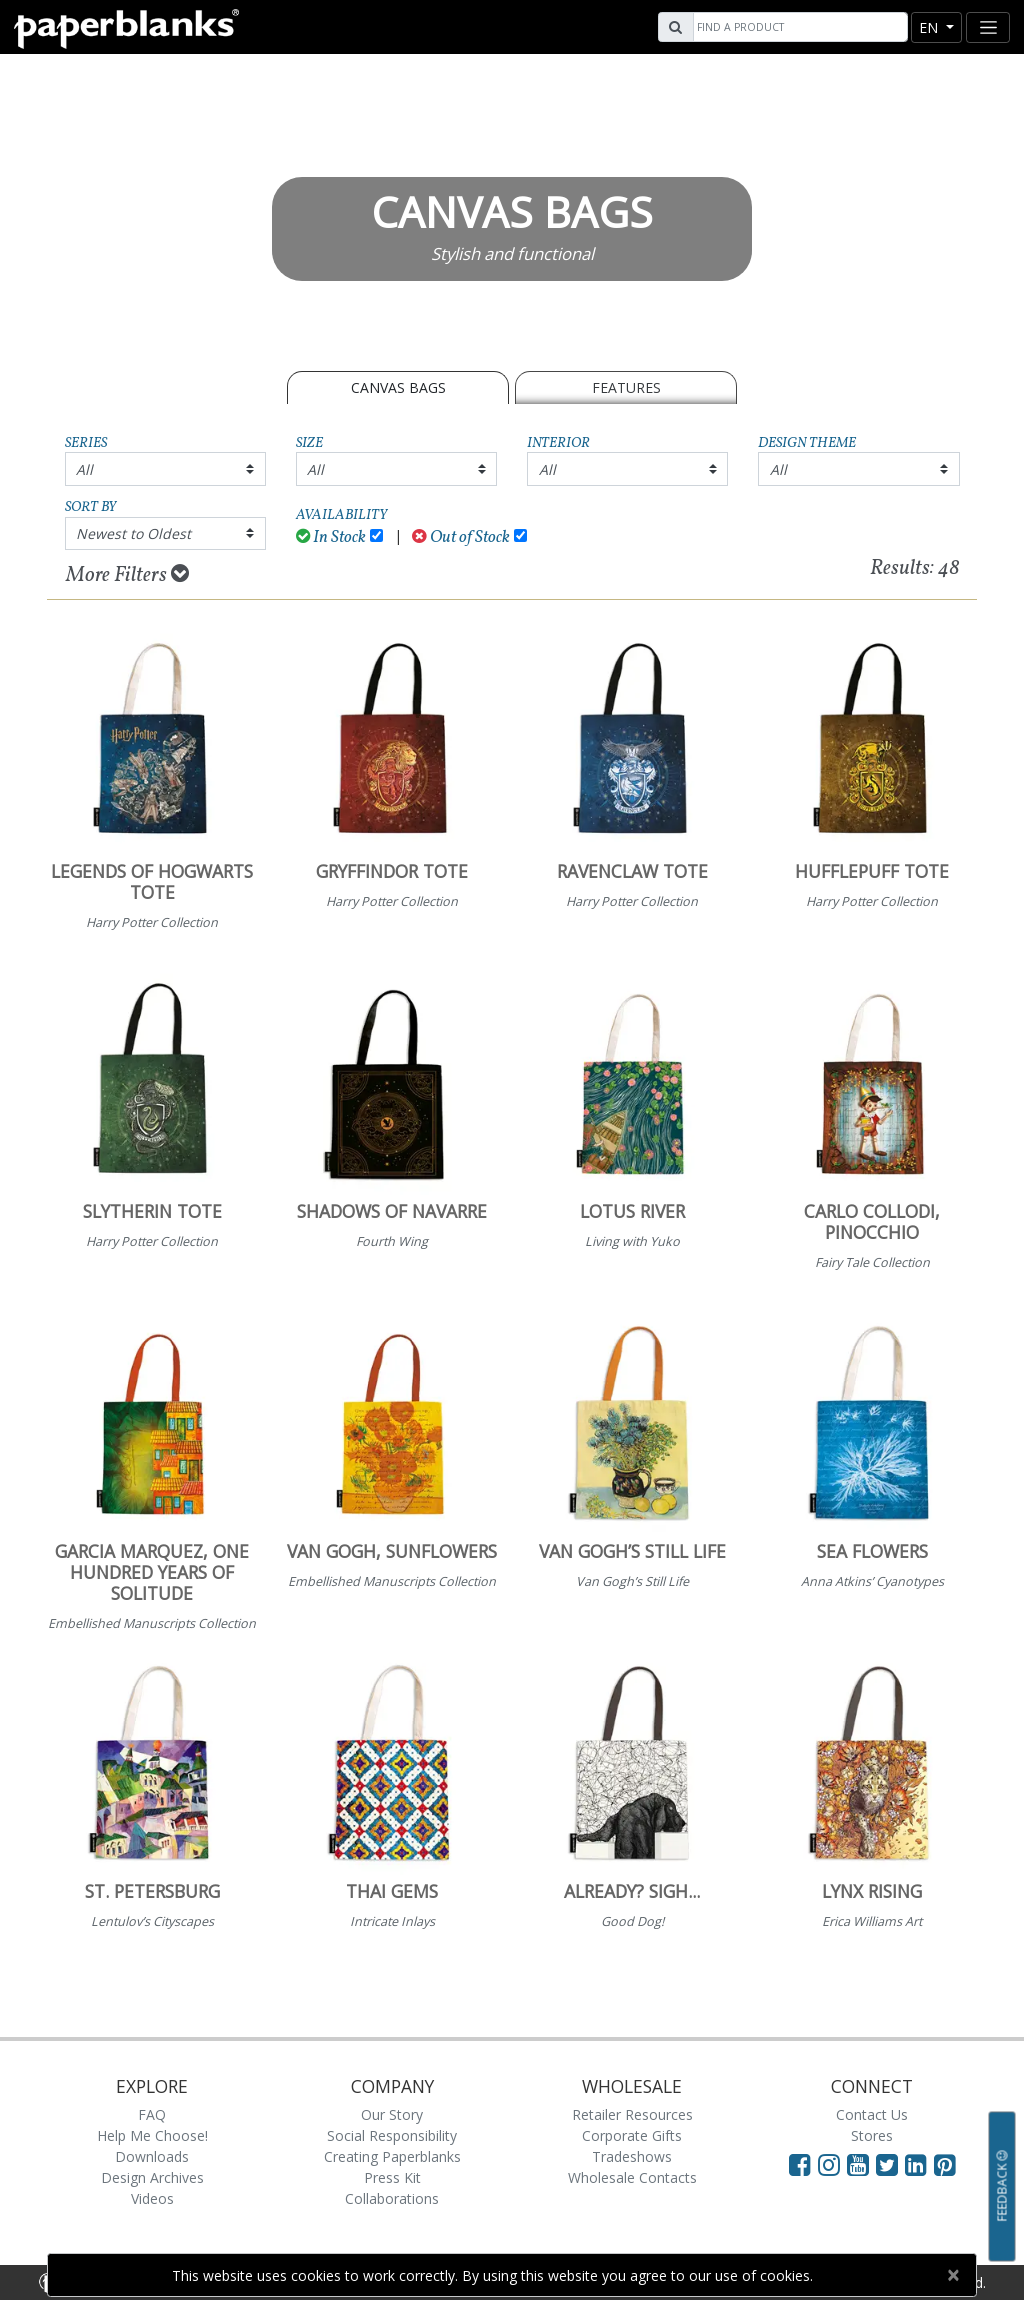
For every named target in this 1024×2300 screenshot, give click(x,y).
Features (626, 387)
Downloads (152, 2156)
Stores (872, 2135)
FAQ (152, 2114)
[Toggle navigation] (988, 27)
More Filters (127, 575)
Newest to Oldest (133, 533)
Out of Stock (461, 537)
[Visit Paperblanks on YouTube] (861, 2164)
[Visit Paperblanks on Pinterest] (945, 2164)
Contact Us (872, 2114)
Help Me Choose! (152, 2135)
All (84, 469)
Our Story (392, 2114)
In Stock (331, 537)
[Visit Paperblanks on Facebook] (800, 2164)
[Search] (798, 27)
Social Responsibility (392, 2135)
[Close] (952, 2275)
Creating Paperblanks (392, 2156)
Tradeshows (632, 2156)
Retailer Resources (632, 2114)
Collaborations (392, 2198)
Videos (152, 2198)
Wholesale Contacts (632, 2177)
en (930, 27)
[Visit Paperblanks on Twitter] (890, 2164)
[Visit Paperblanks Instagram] (829, 2164)
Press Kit (392, 2177)
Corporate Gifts (632, 2135)
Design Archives (152, 2177)
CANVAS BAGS (398, 387)
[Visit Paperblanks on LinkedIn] (919, 2164)
